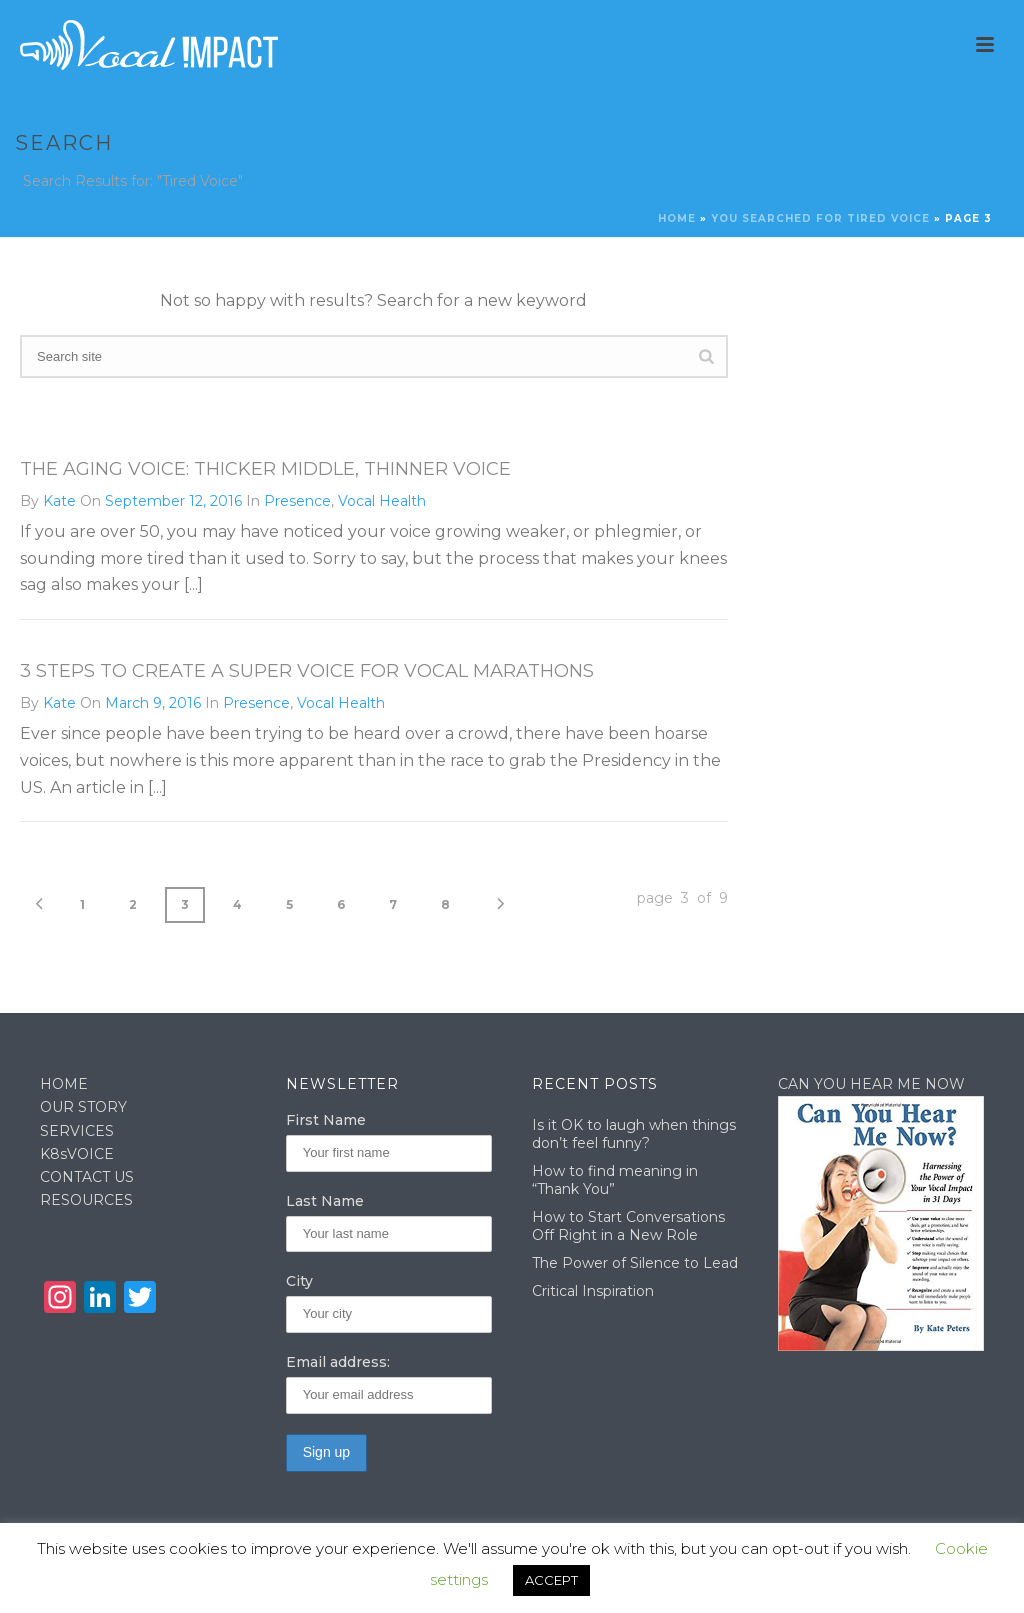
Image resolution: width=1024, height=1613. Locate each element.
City (299, 1281)
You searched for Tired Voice (820, 218)
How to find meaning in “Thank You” (615, 1180)
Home (677, 218)
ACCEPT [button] (551, 1580)
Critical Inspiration (593, 1291)
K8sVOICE (77, 1154)
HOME (64, 1084)
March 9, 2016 (153, 703)
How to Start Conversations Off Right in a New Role (628, 1226)
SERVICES (77, 1131)
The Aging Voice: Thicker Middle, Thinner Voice (265, 469)
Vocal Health (382, 501)
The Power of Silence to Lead (635, 1263)
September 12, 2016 (173, 501)
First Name (326, 1120)
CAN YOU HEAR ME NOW (871, 1084)
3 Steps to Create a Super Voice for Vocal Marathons (307, 671)
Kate (59, 501)
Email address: (338, 1362)
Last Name (325, 1201)
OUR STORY (83, 1107)
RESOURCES (86, 1200)
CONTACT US (87, 1177)
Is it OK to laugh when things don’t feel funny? (634, 1134)
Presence (297, 501)
